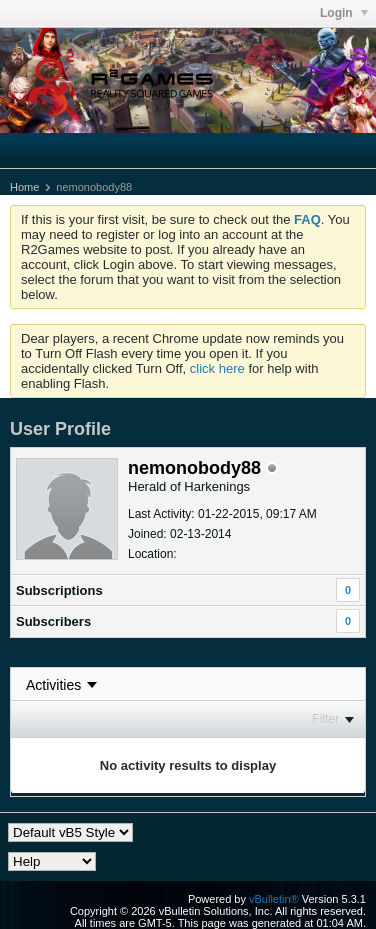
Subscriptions (59, 590)
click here (217, 368)
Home (24, 187)
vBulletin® (274, 899)
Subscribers (53, 621)
